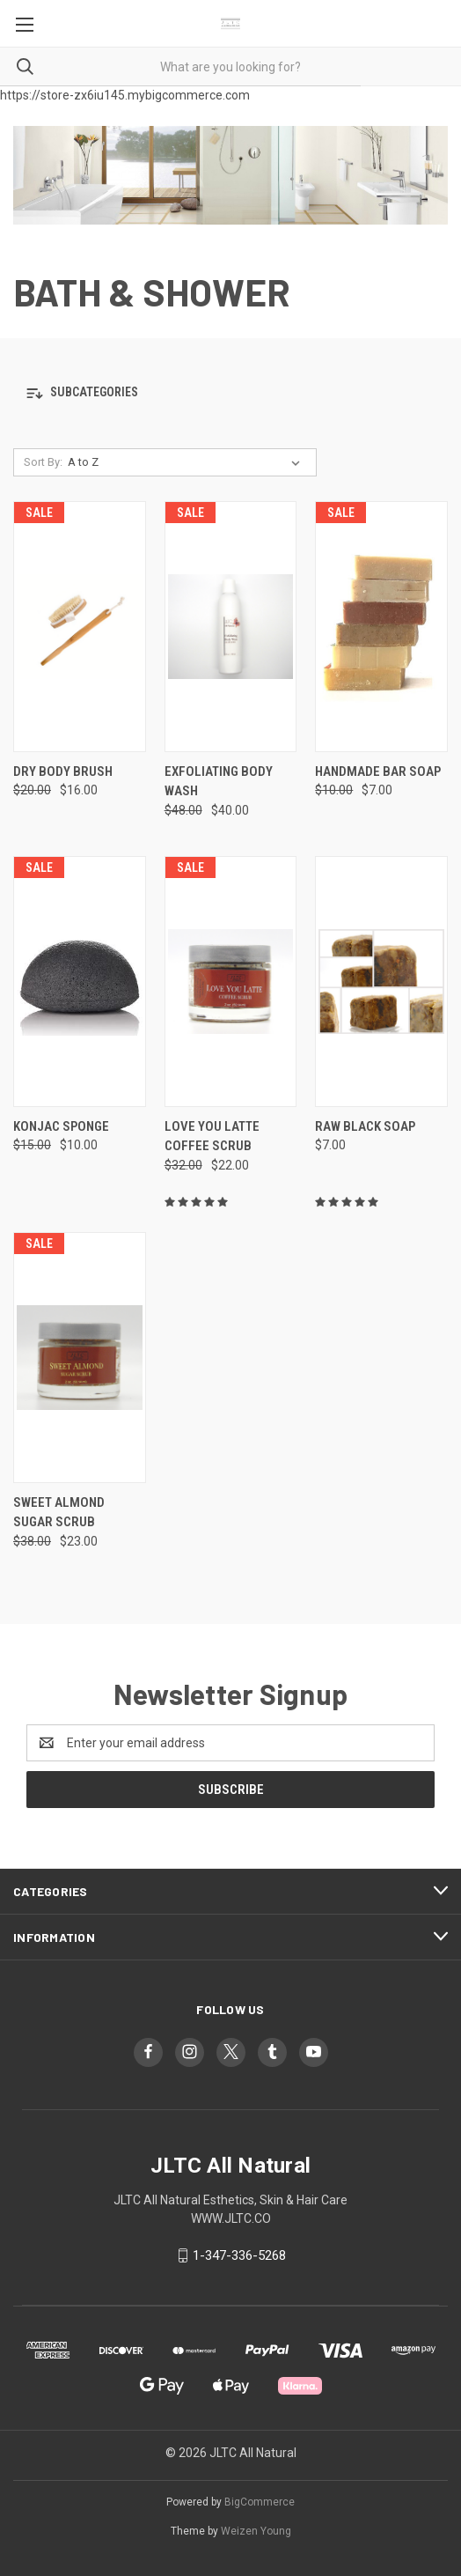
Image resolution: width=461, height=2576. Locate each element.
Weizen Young (256, 2531)
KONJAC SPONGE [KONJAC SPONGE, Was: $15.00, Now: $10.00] (61, 1126)
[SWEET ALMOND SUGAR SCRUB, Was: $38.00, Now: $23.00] (80, 1358)
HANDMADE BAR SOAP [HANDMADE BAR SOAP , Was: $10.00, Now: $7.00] (378, 771)
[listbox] (187, 462)
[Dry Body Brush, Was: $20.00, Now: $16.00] (80, 627)
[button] (230, 393)
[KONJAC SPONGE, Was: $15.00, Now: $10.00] (80, 981)
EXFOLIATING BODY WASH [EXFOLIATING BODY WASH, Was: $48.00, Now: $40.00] (219, 782)
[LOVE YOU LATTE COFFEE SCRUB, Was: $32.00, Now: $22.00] (231, 981)
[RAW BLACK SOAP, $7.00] (381, 981)
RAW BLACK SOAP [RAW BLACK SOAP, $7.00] (365, 1126)
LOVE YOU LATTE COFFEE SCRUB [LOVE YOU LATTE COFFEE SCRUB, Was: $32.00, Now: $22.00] (212, 1136)
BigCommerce (259, 2502)
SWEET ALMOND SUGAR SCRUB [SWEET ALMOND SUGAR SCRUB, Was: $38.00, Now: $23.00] (59, 1513)
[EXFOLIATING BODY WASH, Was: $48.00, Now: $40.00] (231, 627)
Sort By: (43, 462)
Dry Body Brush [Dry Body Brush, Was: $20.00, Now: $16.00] (63, 771)
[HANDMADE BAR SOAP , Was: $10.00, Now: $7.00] (381, 627)
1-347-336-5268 (239, 2255)
